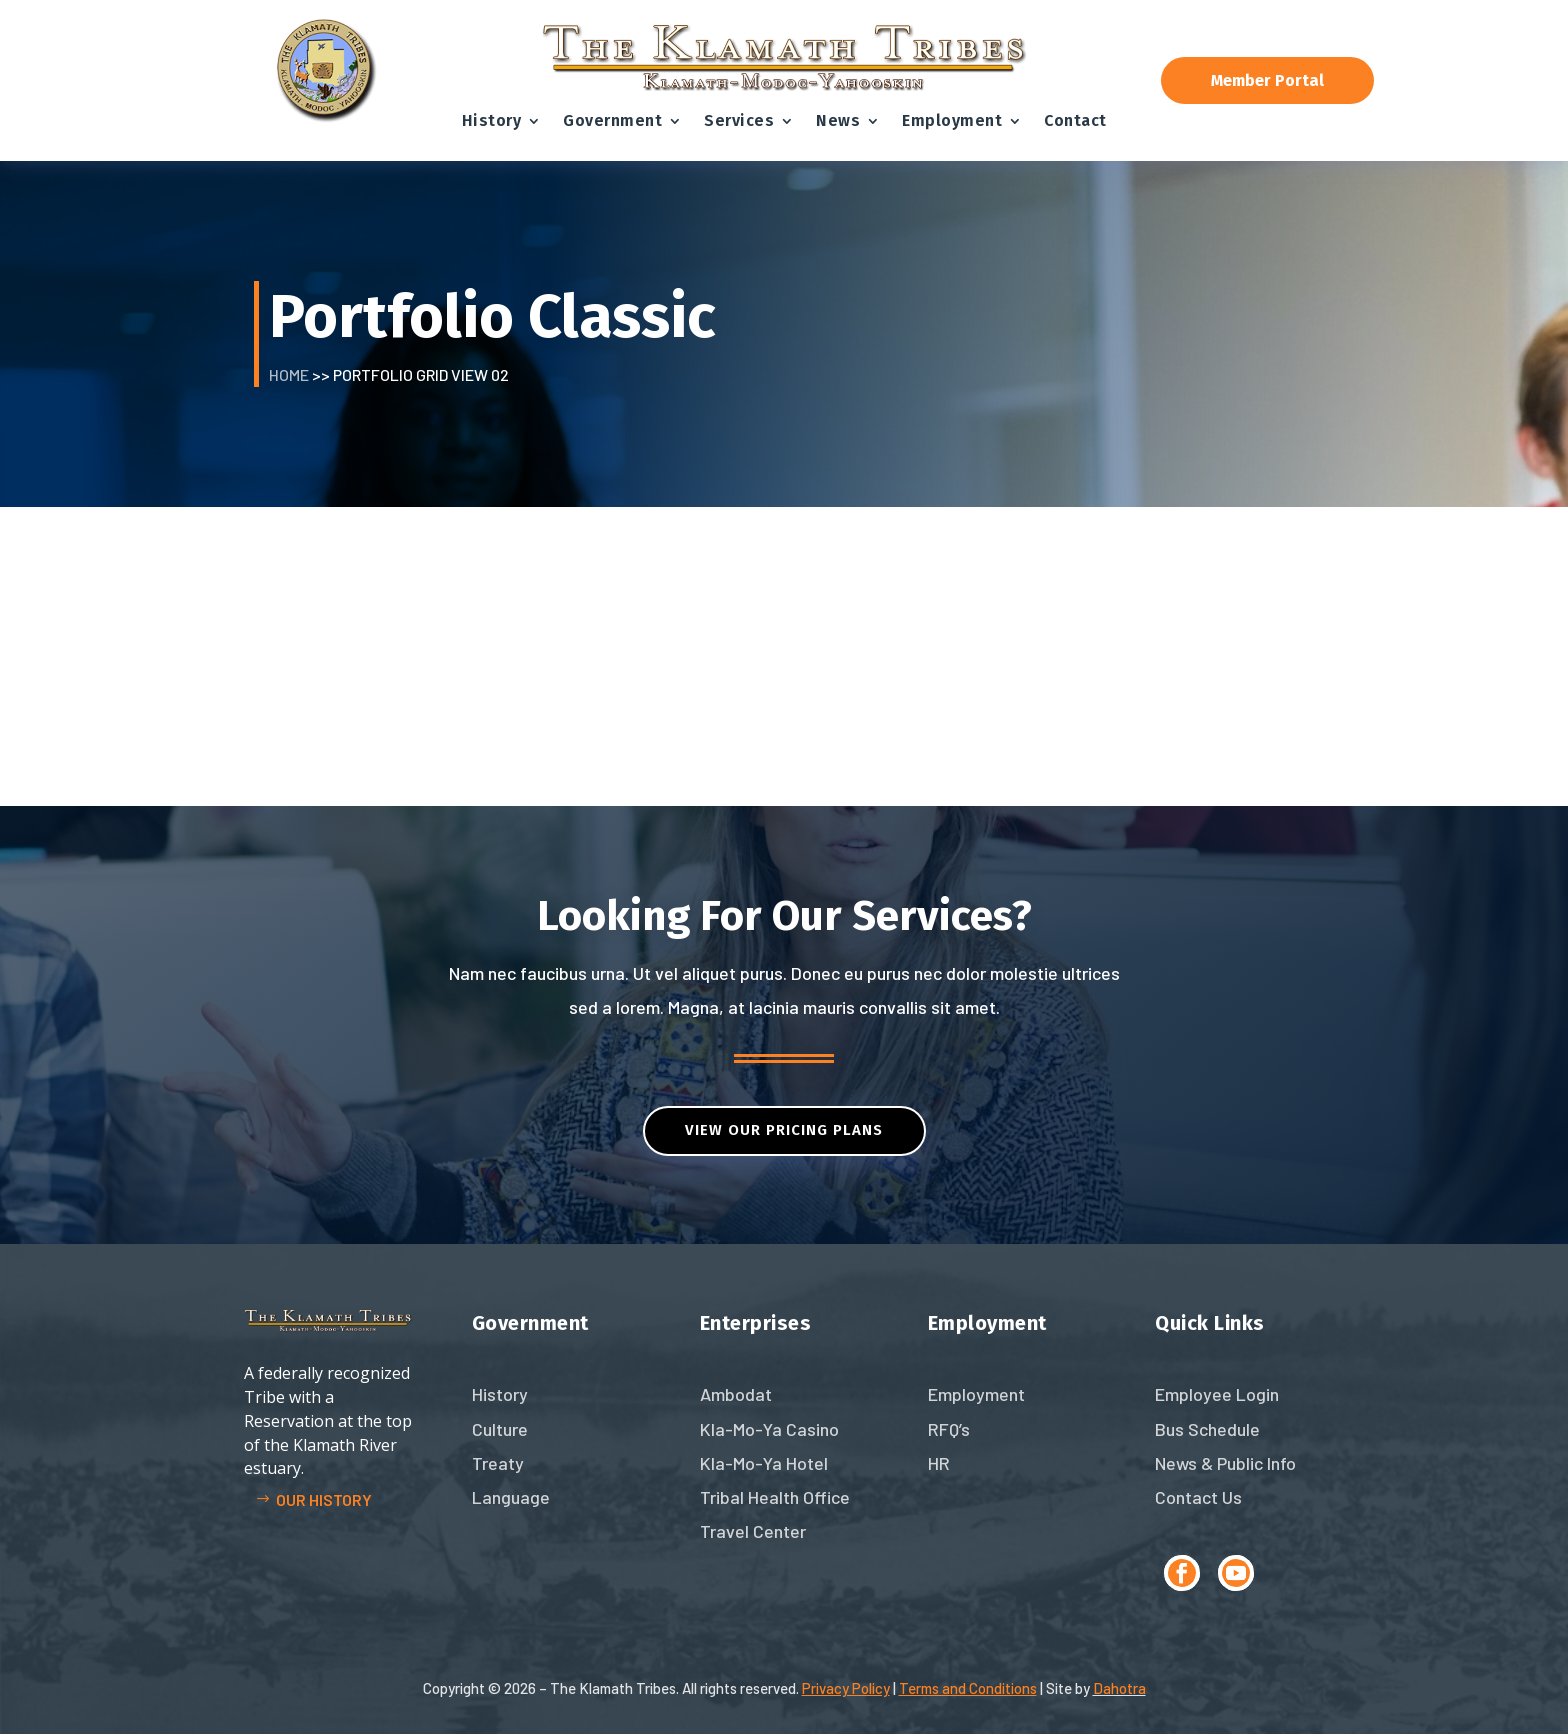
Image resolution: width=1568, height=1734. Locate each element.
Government (612, 120)
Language (511, 1497)
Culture (500, 1429)
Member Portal (1267, 80)
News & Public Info (1225, 1463)
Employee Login (1217, 1394)
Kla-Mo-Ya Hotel (764, 1463)
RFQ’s (949, 1429)
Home (289, 374)
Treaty (498, 1463)
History (492, 120)
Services (739, 120)
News (838, 120)
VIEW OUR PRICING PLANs (784, 1130)
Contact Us (1198, 1497)
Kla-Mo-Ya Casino (769, 1429)
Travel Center (753, 1531)
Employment (952, 120)
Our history (324, 1499)
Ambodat (736, 1394)
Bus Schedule (1207, 1429)
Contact (1075, 120)
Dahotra (1119, 1688)
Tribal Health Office (775, 1497)
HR (939, 1463)
